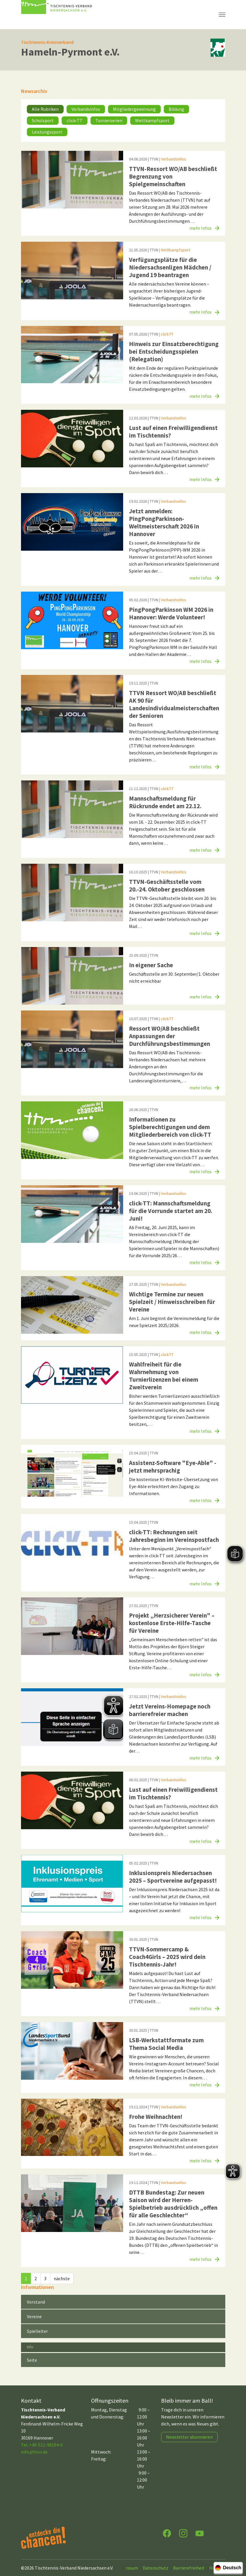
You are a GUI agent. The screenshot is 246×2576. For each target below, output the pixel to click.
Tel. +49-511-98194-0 (42, 2445)
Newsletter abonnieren (189, 2437)
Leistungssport (47, 132)
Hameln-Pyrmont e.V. (70, 51)
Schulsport (43, 120)
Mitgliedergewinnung (134, 109)
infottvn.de (34, 2452)
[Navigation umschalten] (222, 15)
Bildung (176, 109)
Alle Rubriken (45, 109)
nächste (62, 2278)
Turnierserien (108, 120)
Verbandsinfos (85, 109)
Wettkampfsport (152, 120)
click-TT (75, 120)
